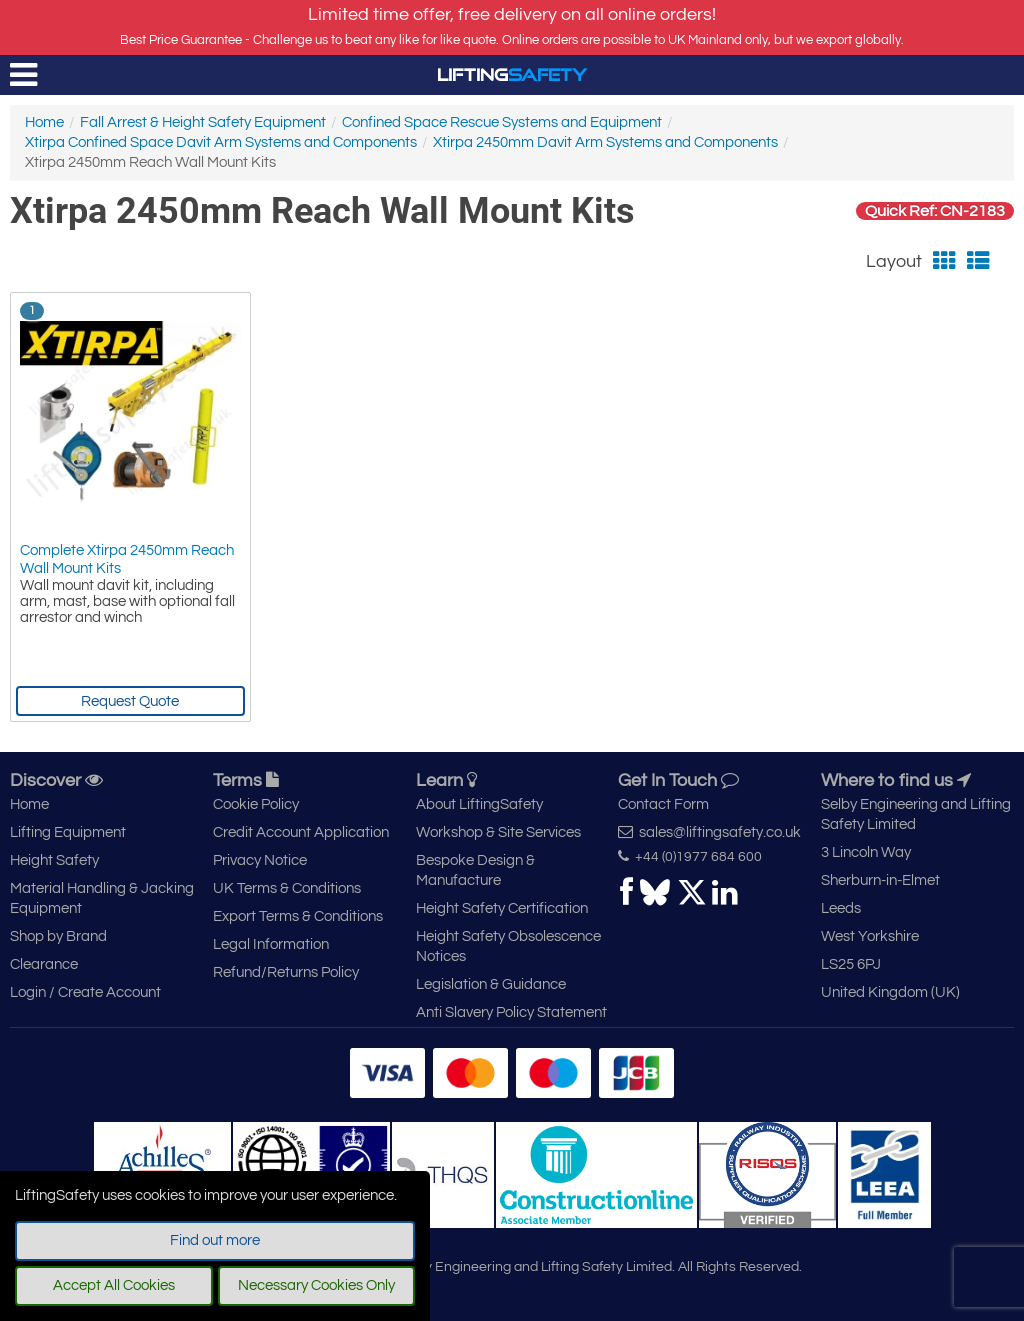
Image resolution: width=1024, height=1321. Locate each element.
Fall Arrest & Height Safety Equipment (203, 122)
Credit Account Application (301, 832)
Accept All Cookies (114, 1285)
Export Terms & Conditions (298, 916)
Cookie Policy (256, 804)
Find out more (215, 1240)
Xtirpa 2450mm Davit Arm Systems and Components (605, 142)
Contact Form (663, 804)
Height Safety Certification (502, 908)
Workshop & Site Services (498, 832)
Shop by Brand (58, 936)
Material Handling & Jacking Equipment (102, 898)
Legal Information (271, 944)
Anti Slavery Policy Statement (511, 1012)
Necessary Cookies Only (316, 1285)
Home (44, 122)
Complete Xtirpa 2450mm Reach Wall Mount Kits (127, 559)
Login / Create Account (85, 992)
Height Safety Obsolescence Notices (508, 946)
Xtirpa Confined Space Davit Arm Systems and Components (221, 142)
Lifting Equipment (68, 832)
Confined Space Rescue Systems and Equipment (502, 122)
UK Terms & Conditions (287, 888)
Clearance (44, 964)
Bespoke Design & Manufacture (475, 870)
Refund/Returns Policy (286, 972)
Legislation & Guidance (491, 984)
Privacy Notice (260, 860)
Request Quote (130, 701)
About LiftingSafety (479, 804)
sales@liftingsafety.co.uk (709, 832)
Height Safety (54, 860)
